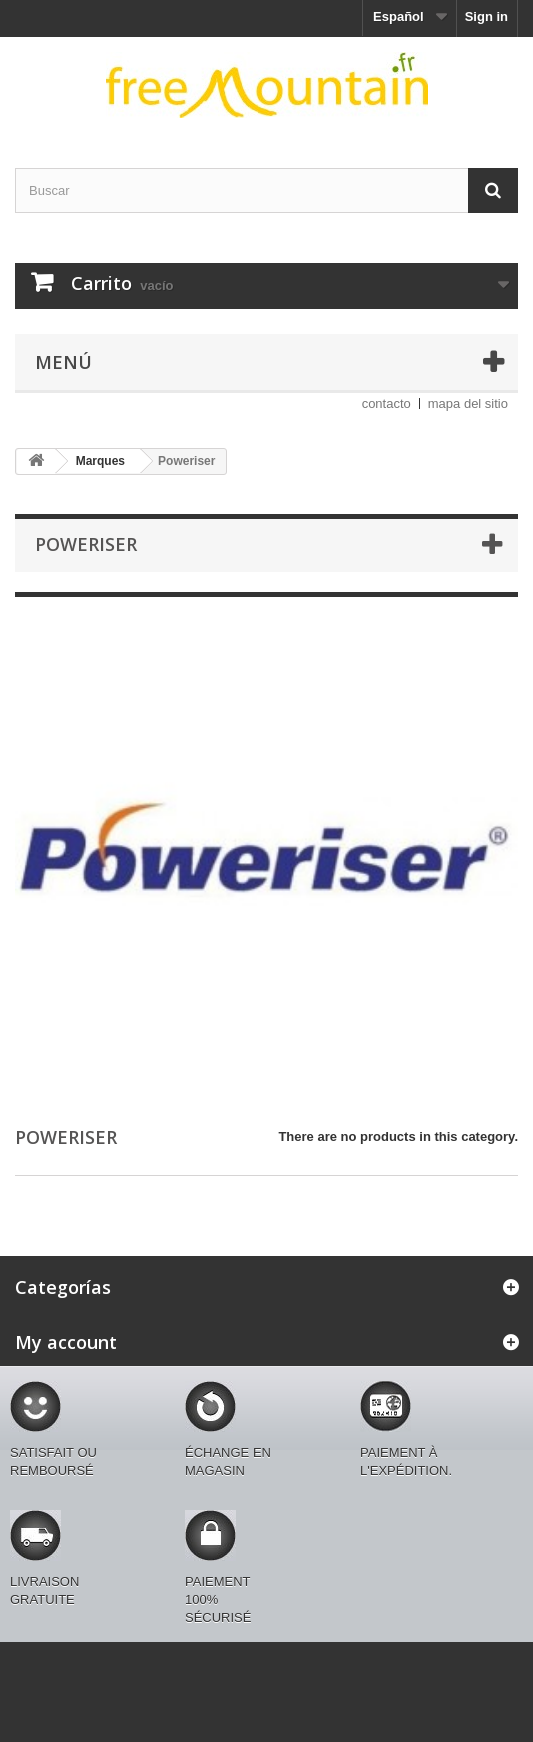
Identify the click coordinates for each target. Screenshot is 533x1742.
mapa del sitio (468, 403)
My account (66, 1342)
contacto (386, 403)
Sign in (486, 16)
